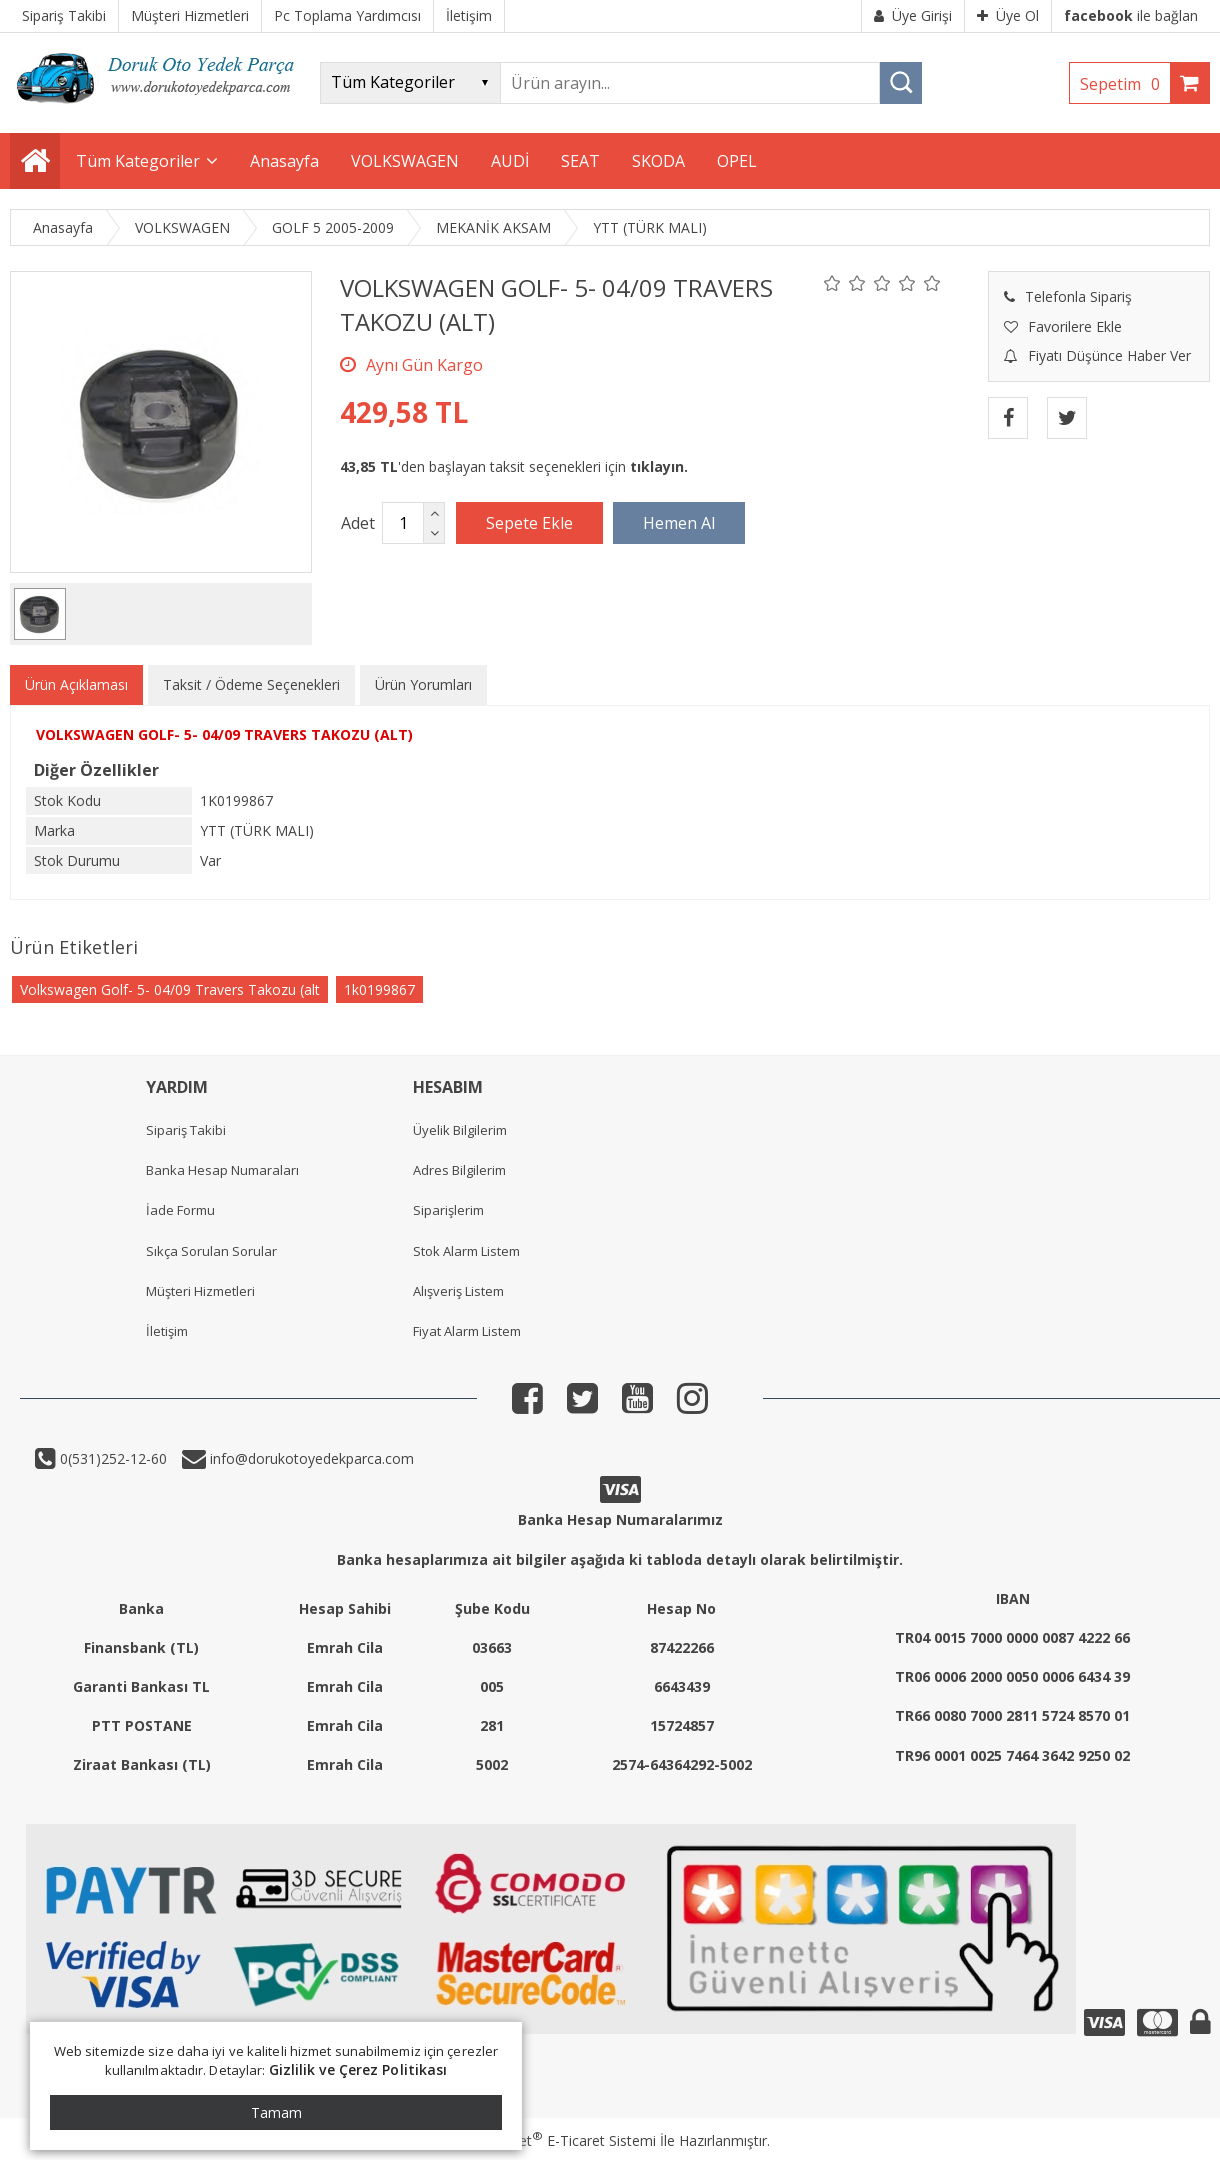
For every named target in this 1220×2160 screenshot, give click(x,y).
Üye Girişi (913, 15)
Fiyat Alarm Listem (467, 1331)
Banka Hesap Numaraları (222, 1170)
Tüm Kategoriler (138, 161)
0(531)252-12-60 (111, 1458)
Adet (358, 523)
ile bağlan (1131, 15)
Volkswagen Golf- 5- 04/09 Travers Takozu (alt (170, 989)
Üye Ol (1008, 15)
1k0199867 (379, 989)
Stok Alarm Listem (466, 1251)
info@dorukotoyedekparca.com (310, 1458)
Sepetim (1125, 84)
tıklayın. (659, 466)
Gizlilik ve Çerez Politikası (358, 2069)
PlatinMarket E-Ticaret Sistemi (553, 2140)
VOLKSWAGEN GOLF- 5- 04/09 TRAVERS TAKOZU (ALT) (224, 734)
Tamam (276, 2112)
